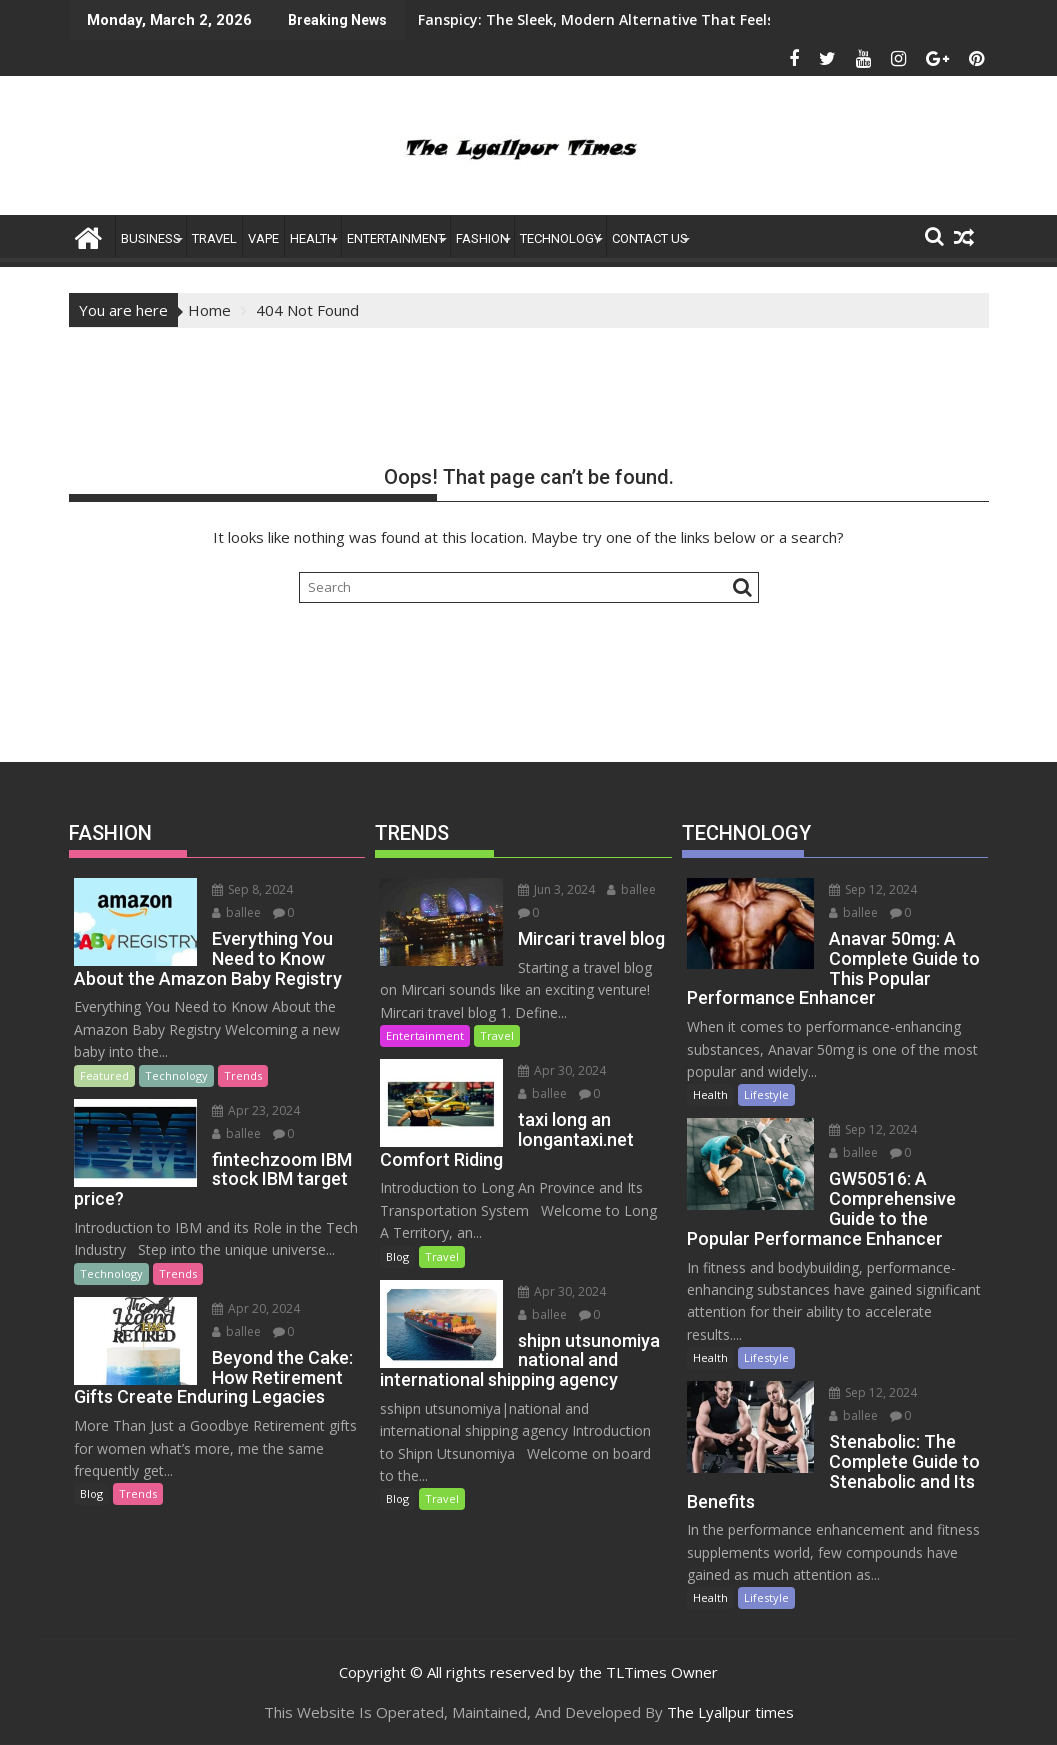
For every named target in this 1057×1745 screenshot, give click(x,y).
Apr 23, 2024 (256, 1110)
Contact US (650, 238)
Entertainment (425, 1035)
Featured (104, 1075)
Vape (263, 238)
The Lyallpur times (730, 1712)
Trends (243, 1075)
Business (151, 238)
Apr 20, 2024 (256, 1308)
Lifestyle (766, 1094)
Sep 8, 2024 (252, 889)
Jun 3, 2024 (556, 889)
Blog (91, 1493)
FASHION (482, 238)
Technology (560, 238)
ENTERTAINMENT (396, 238)
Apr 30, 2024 (562, 1070)
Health (313, 238)
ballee (236, 912)
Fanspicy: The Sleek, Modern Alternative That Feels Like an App (510, 19)
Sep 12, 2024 (873, 889)
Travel (214, 238)
